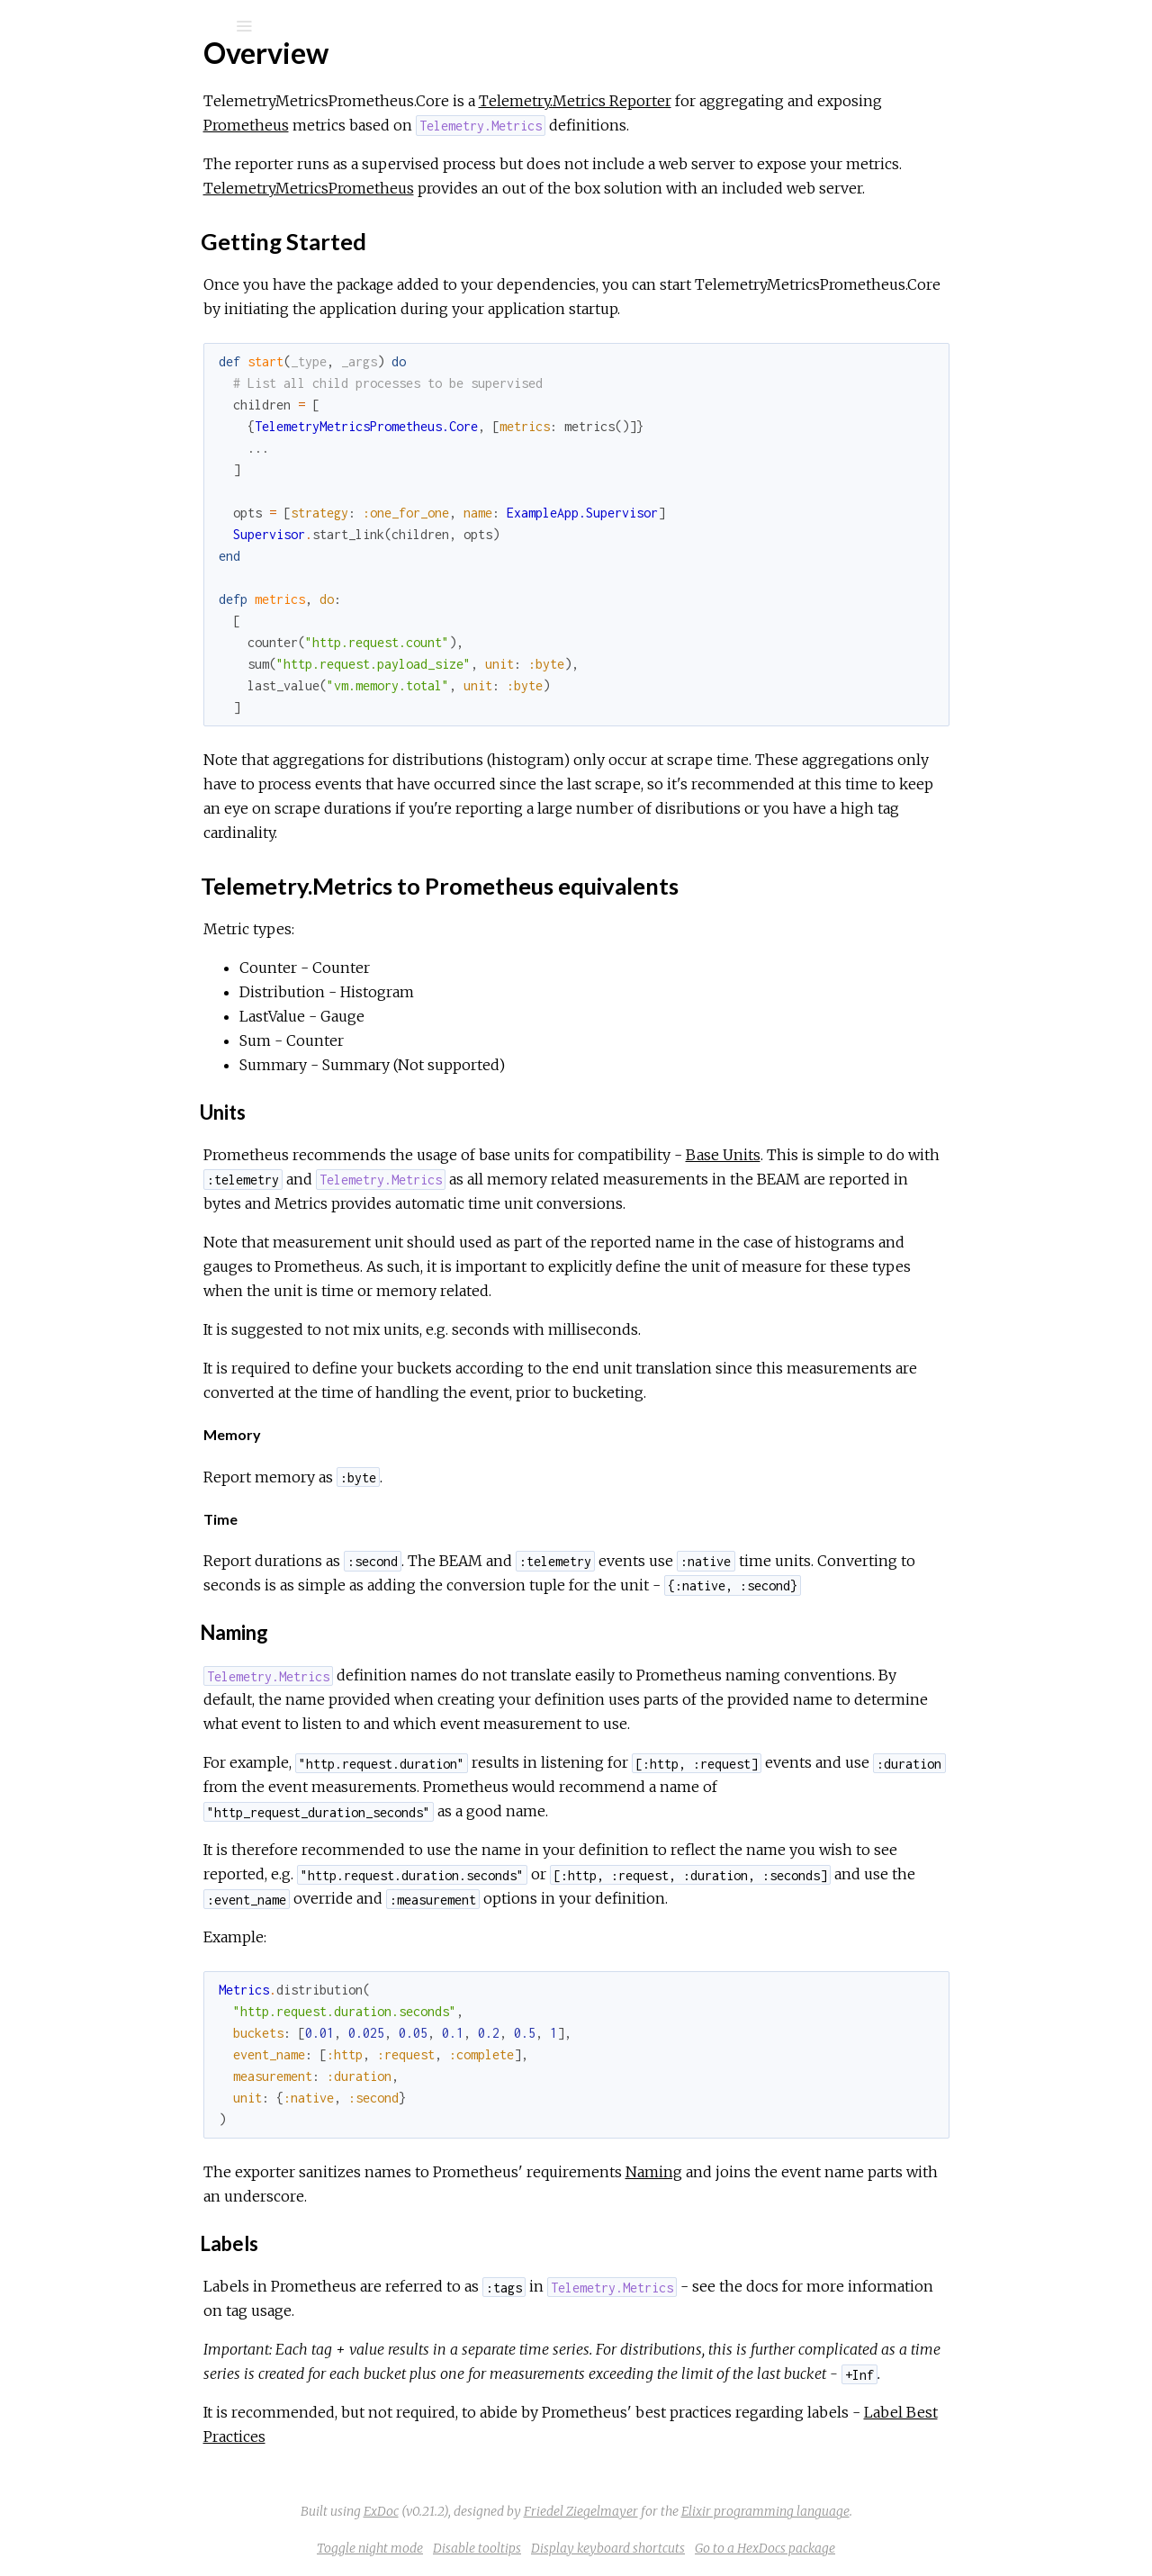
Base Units (858, 1155)
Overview (87, 239)
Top (79, 269)
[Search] (135, 26)
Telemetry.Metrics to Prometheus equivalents (208, 309)
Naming (788, 2172)
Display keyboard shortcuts (743, 2548)
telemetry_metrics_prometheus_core (227, 73)
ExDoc (516, 2511)
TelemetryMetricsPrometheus (443, 188)
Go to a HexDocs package (900, 2548)
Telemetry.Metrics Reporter (710, 101)
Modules (75, 164)
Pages (64, 140)
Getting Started (116, 289)
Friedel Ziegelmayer (716, 2511)
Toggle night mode (505, 2548)
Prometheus (381, 125)
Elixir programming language (900, 2511)
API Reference (102, 215)
